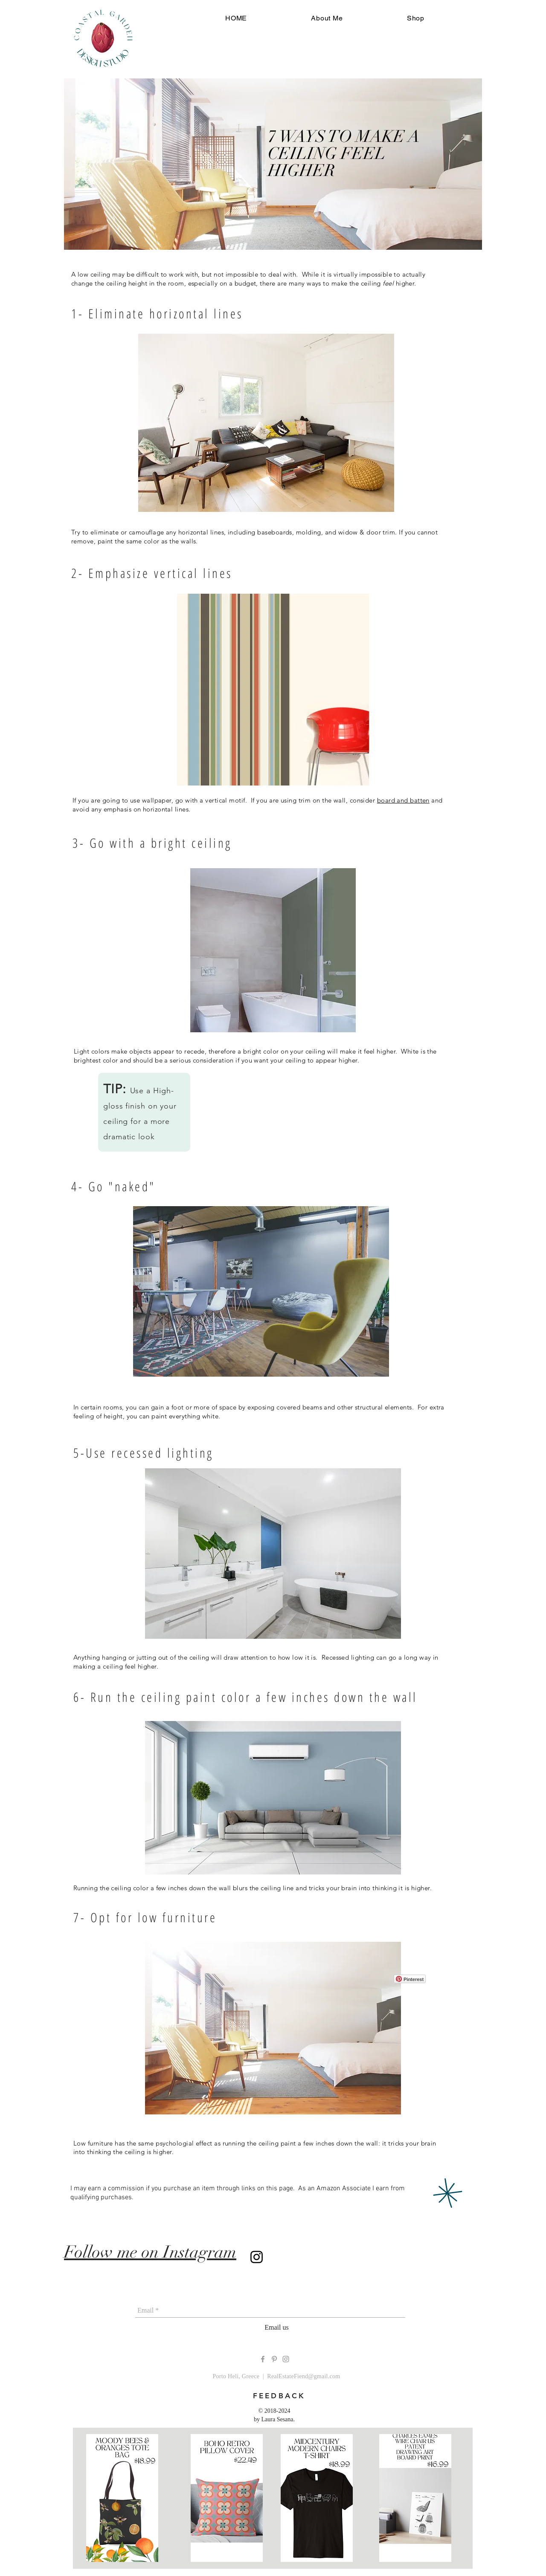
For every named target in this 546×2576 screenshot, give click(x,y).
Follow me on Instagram (150, 2252)
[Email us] (276, 2327)
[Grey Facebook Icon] (262, 2359)
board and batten (403, 800)
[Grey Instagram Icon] (286, 2359)
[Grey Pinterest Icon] (274, 2359)
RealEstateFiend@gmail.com (303, 2376)
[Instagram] (256, 2257)
